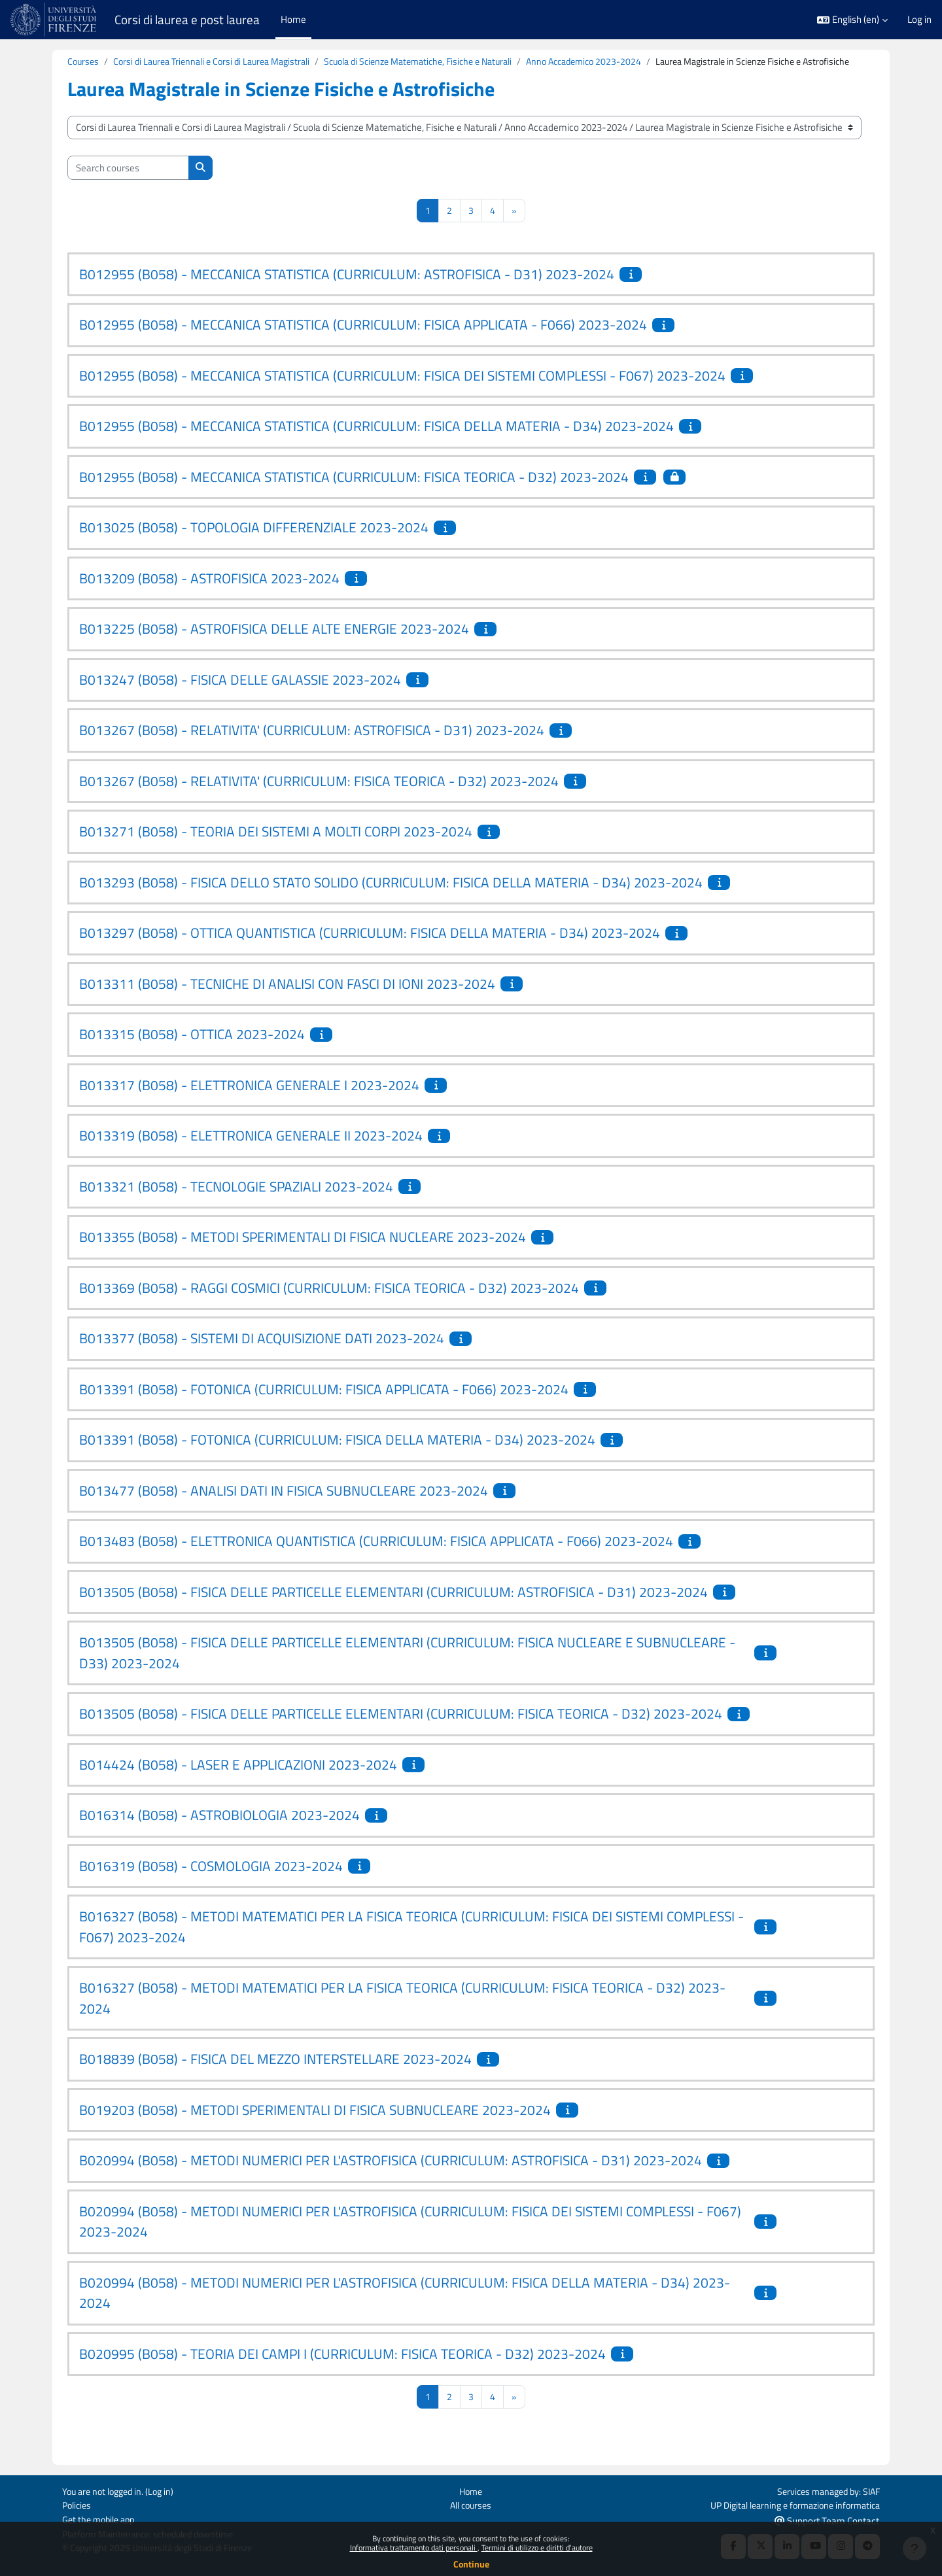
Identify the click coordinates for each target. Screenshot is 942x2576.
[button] (852, 20)
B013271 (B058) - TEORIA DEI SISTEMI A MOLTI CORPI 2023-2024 (275, 846)
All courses (471, 2503)
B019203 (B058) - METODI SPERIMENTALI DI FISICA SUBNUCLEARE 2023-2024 (315, 2125)
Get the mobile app (101, 2518)
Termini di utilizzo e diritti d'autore (537, 2547)
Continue (471, 2564)
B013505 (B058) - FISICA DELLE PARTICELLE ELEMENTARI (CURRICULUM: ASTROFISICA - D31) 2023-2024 (393, 1607)
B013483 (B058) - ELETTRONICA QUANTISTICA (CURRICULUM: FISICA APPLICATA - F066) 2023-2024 (376, 1556)
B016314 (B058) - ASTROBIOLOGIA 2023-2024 (219, 1830)
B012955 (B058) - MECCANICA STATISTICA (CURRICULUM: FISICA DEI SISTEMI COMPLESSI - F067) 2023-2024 (402, 391)
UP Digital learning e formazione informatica (788, 2503)
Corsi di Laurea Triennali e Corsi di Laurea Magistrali (219, 61)
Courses (84, 61)
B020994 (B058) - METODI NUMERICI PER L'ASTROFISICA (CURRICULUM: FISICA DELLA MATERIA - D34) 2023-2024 (404, 2308)
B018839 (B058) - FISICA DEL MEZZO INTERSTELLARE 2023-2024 (275, 2074)
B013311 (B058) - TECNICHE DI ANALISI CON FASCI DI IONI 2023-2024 (287, 999)
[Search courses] (128, 183)
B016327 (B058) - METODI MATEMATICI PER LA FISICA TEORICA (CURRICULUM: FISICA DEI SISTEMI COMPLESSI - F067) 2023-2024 (411, 1942)
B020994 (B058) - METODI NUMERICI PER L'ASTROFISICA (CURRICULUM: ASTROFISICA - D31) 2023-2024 (390, 2175)
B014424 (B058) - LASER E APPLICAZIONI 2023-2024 (238, 1780)
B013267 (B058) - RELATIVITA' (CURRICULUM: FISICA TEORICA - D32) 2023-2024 (319, 796)
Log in (919, 19)
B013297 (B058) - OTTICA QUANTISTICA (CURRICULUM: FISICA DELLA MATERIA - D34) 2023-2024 (369, 948)
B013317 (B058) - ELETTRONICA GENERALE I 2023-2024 (249, 1100)
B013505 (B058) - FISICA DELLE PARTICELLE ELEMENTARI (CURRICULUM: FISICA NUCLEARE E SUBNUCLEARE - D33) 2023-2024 (407, 1668)
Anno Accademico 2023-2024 (618, 61)
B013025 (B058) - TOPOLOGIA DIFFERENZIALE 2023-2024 (253, 542)
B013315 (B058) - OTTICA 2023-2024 (192, 1049)
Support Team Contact (827, 2519)
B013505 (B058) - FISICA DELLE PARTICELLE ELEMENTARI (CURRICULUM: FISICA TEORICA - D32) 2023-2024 (400, 1729)
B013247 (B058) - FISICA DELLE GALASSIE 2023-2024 (240, 695)
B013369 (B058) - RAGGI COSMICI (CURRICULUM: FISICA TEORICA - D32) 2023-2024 (329, 1303)
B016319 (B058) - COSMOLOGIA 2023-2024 (211, 1881)
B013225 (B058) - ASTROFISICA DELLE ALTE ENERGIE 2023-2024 (274, 644)
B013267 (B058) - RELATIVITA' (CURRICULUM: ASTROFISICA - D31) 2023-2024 (311, 745)
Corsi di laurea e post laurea (187, 19)
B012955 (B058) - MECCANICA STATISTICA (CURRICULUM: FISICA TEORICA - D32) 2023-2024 (354, 492)
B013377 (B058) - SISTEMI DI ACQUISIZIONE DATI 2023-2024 (261, 1353)
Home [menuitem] (293, 19)
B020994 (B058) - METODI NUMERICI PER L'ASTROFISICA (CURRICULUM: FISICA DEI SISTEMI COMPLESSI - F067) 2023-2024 (410, 2237)
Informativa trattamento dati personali (414, 2547)
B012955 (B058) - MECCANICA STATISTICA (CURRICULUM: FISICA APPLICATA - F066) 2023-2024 (363, 340)
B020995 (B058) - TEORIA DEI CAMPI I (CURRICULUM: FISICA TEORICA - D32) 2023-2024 (342, 2369)
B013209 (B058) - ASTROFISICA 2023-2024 (209, 593)
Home (470, 2489)
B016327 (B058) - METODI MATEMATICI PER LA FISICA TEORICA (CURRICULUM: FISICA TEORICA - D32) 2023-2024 (402, 2014)
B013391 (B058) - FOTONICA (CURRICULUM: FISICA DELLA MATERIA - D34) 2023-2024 (337, 1455)
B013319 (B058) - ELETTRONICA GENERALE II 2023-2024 (251, 1151)
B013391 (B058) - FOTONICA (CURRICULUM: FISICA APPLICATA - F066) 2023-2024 (323, 1404)
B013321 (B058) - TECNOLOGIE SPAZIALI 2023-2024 (236, 1202)
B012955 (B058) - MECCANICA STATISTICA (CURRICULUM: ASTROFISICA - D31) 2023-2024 (346, 289)
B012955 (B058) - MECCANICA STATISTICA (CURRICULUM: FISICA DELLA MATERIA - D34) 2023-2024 (376, 441)
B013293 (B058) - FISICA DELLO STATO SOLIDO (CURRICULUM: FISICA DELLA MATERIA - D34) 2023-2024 (391, 897)
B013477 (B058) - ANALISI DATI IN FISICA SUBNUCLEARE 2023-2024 (283, 1506)
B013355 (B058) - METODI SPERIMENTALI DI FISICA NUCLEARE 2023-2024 (302, 1252)
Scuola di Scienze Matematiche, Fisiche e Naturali (440, 61)
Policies (78, 2503)
